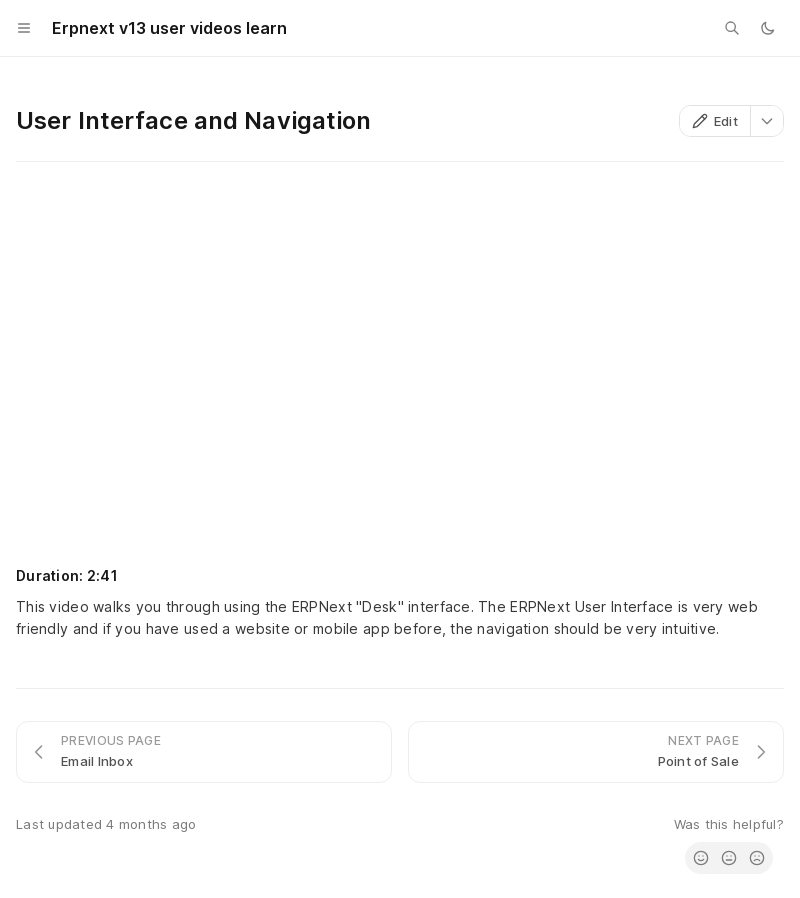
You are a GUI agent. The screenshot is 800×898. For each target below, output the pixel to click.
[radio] (701, 858)
